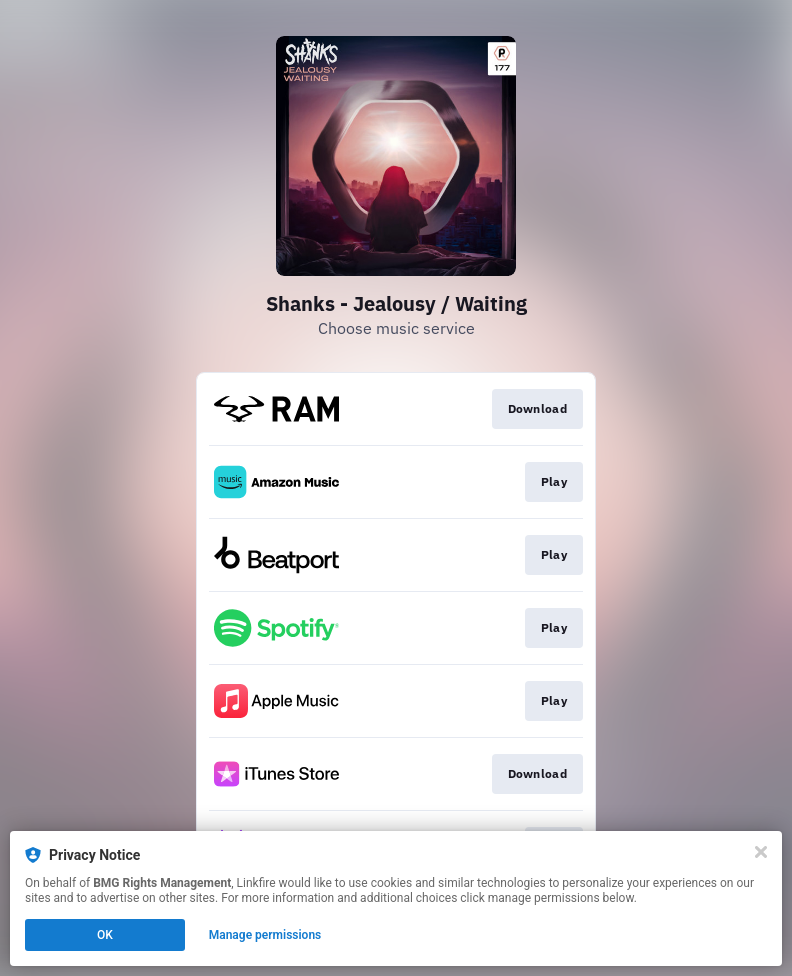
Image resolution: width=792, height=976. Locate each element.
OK (105, 935)
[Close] (761, 852)
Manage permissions (265, 935)
